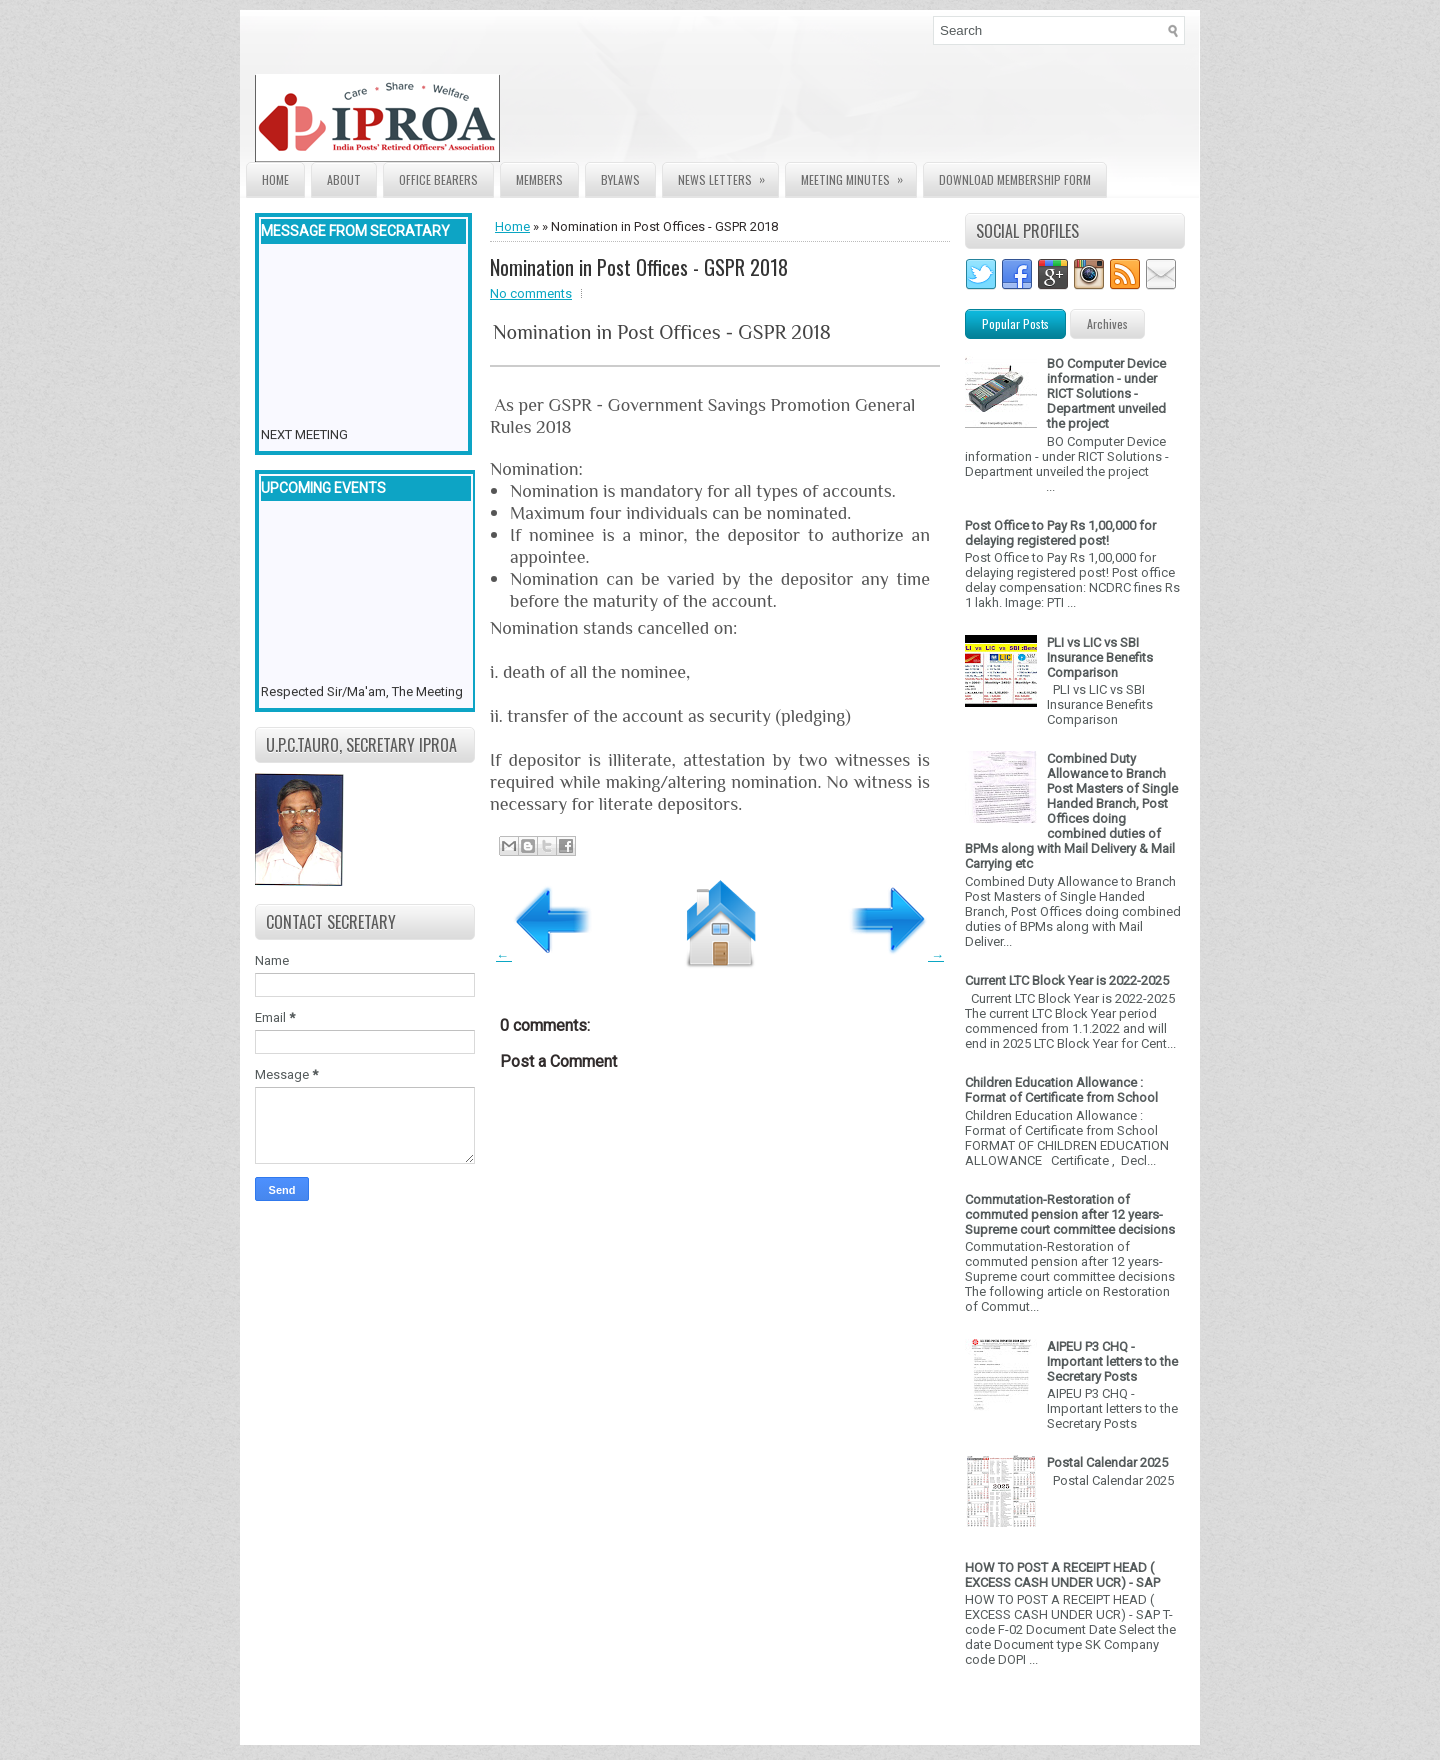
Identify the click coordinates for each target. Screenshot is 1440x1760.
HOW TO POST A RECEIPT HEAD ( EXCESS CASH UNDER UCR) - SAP (1062, 1575)
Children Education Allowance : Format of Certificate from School (1061, 1090)
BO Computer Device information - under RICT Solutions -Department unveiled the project (1106, 393)
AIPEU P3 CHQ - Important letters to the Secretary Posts (1112, 1361)
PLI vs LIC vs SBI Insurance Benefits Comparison (1100, 657)
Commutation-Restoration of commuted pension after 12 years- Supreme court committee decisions (1070, 1214)
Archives (1107, 323)
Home (275, 179)
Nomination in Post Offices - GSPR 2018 (639, 267)
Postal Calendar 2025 (1107, 1462)
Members (539, 179)
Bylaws (620, 179)
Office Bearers (438, 179)
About (344, 179)
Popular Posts (1015, 323)
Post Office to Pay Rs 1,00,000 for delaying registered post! (1060, 533)
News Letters (728, 175)
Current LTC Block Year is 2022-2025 (1067, 980)
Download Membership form (1015, 179)
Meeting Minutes (858, 175)
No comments (531, 293)
